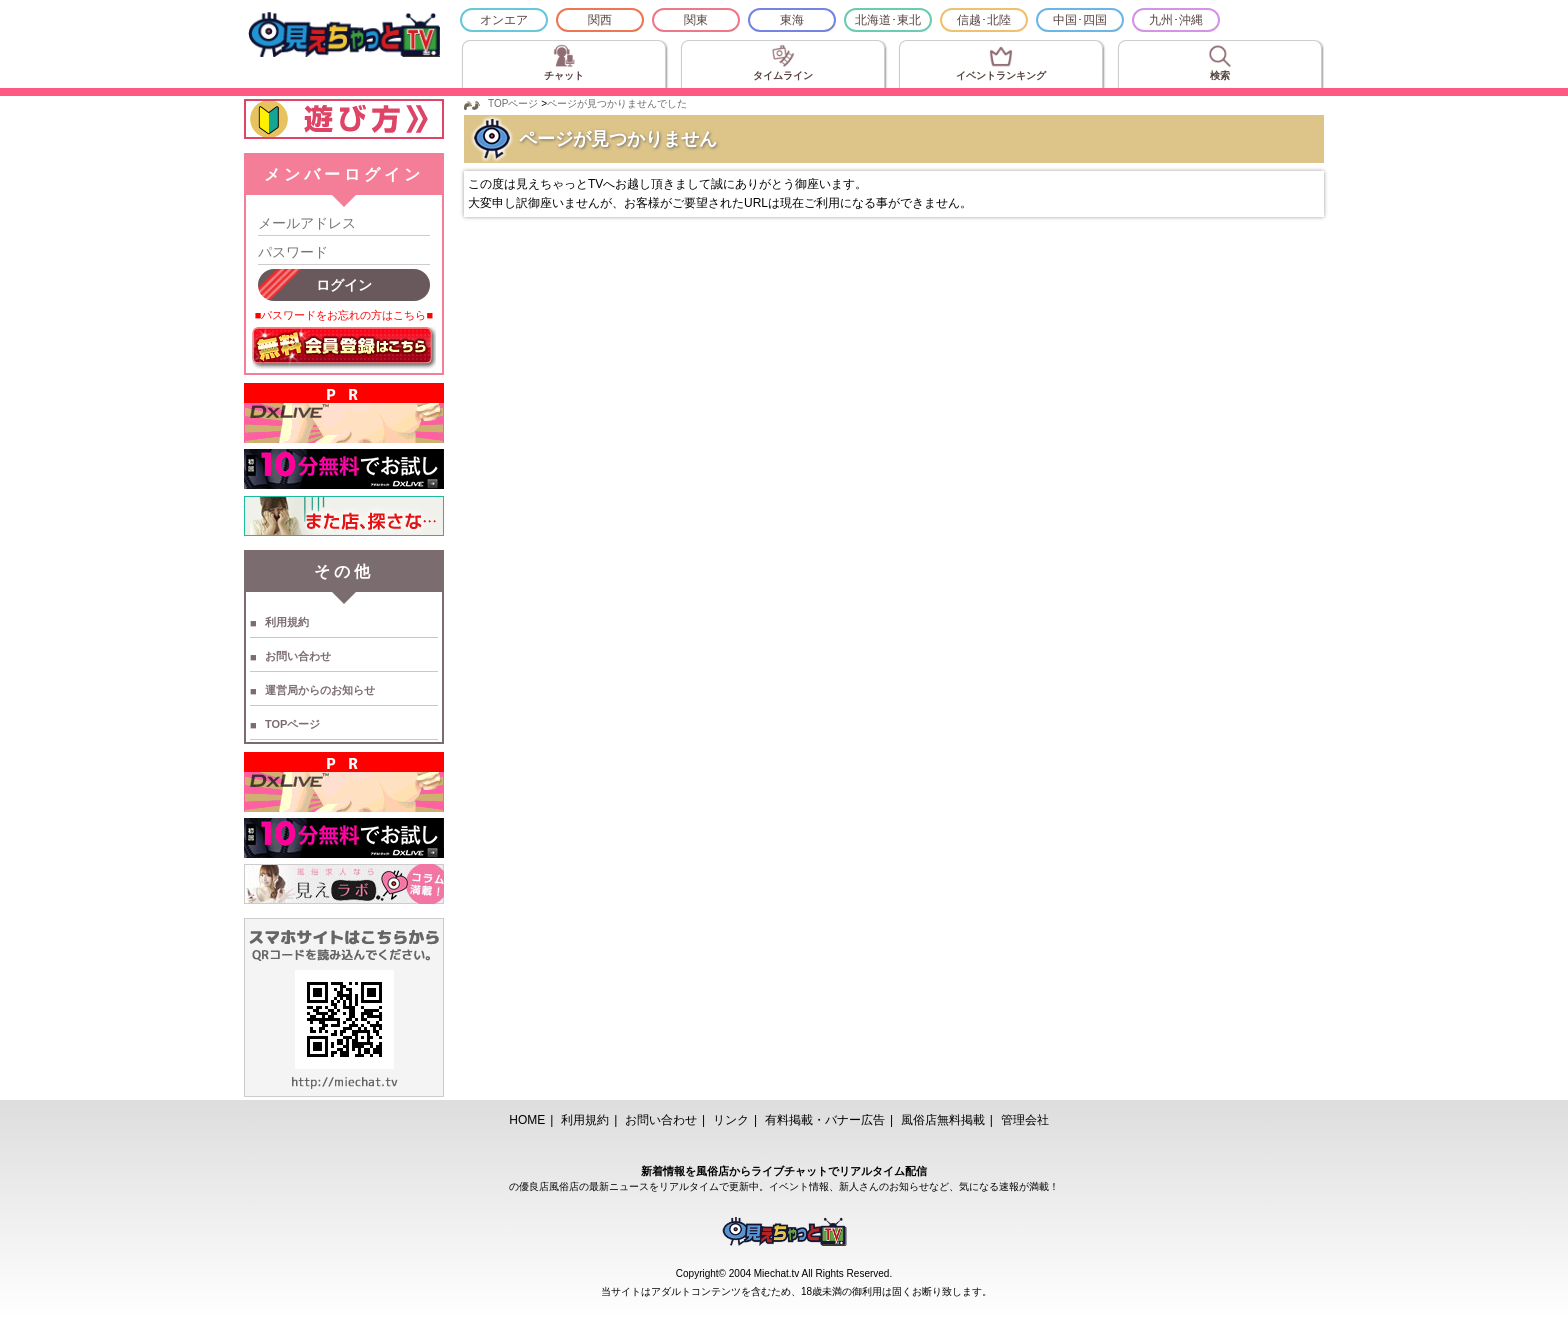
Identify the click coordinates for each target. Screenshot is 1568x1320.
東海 (792, 20)
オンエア (504, 20)
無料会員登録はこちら (344, 348)
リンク (731, 1120)
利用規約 (287, 622)
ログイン (344, 285)
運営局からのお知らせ (320, 690)
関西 (600, 20)
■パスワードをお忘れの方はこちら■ (344, 315)
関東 (696, 20)
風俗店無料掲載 (943, 1120)
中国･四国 (1080, 20)
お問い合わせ (298, 656)
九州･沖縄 (1176, 20)
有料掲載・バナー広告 (825, 1120)
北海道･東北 (888, 20)
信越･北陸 (984, 20)
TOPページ (292, 724)
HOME (527, 1120)
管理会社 (1025, 1120)
